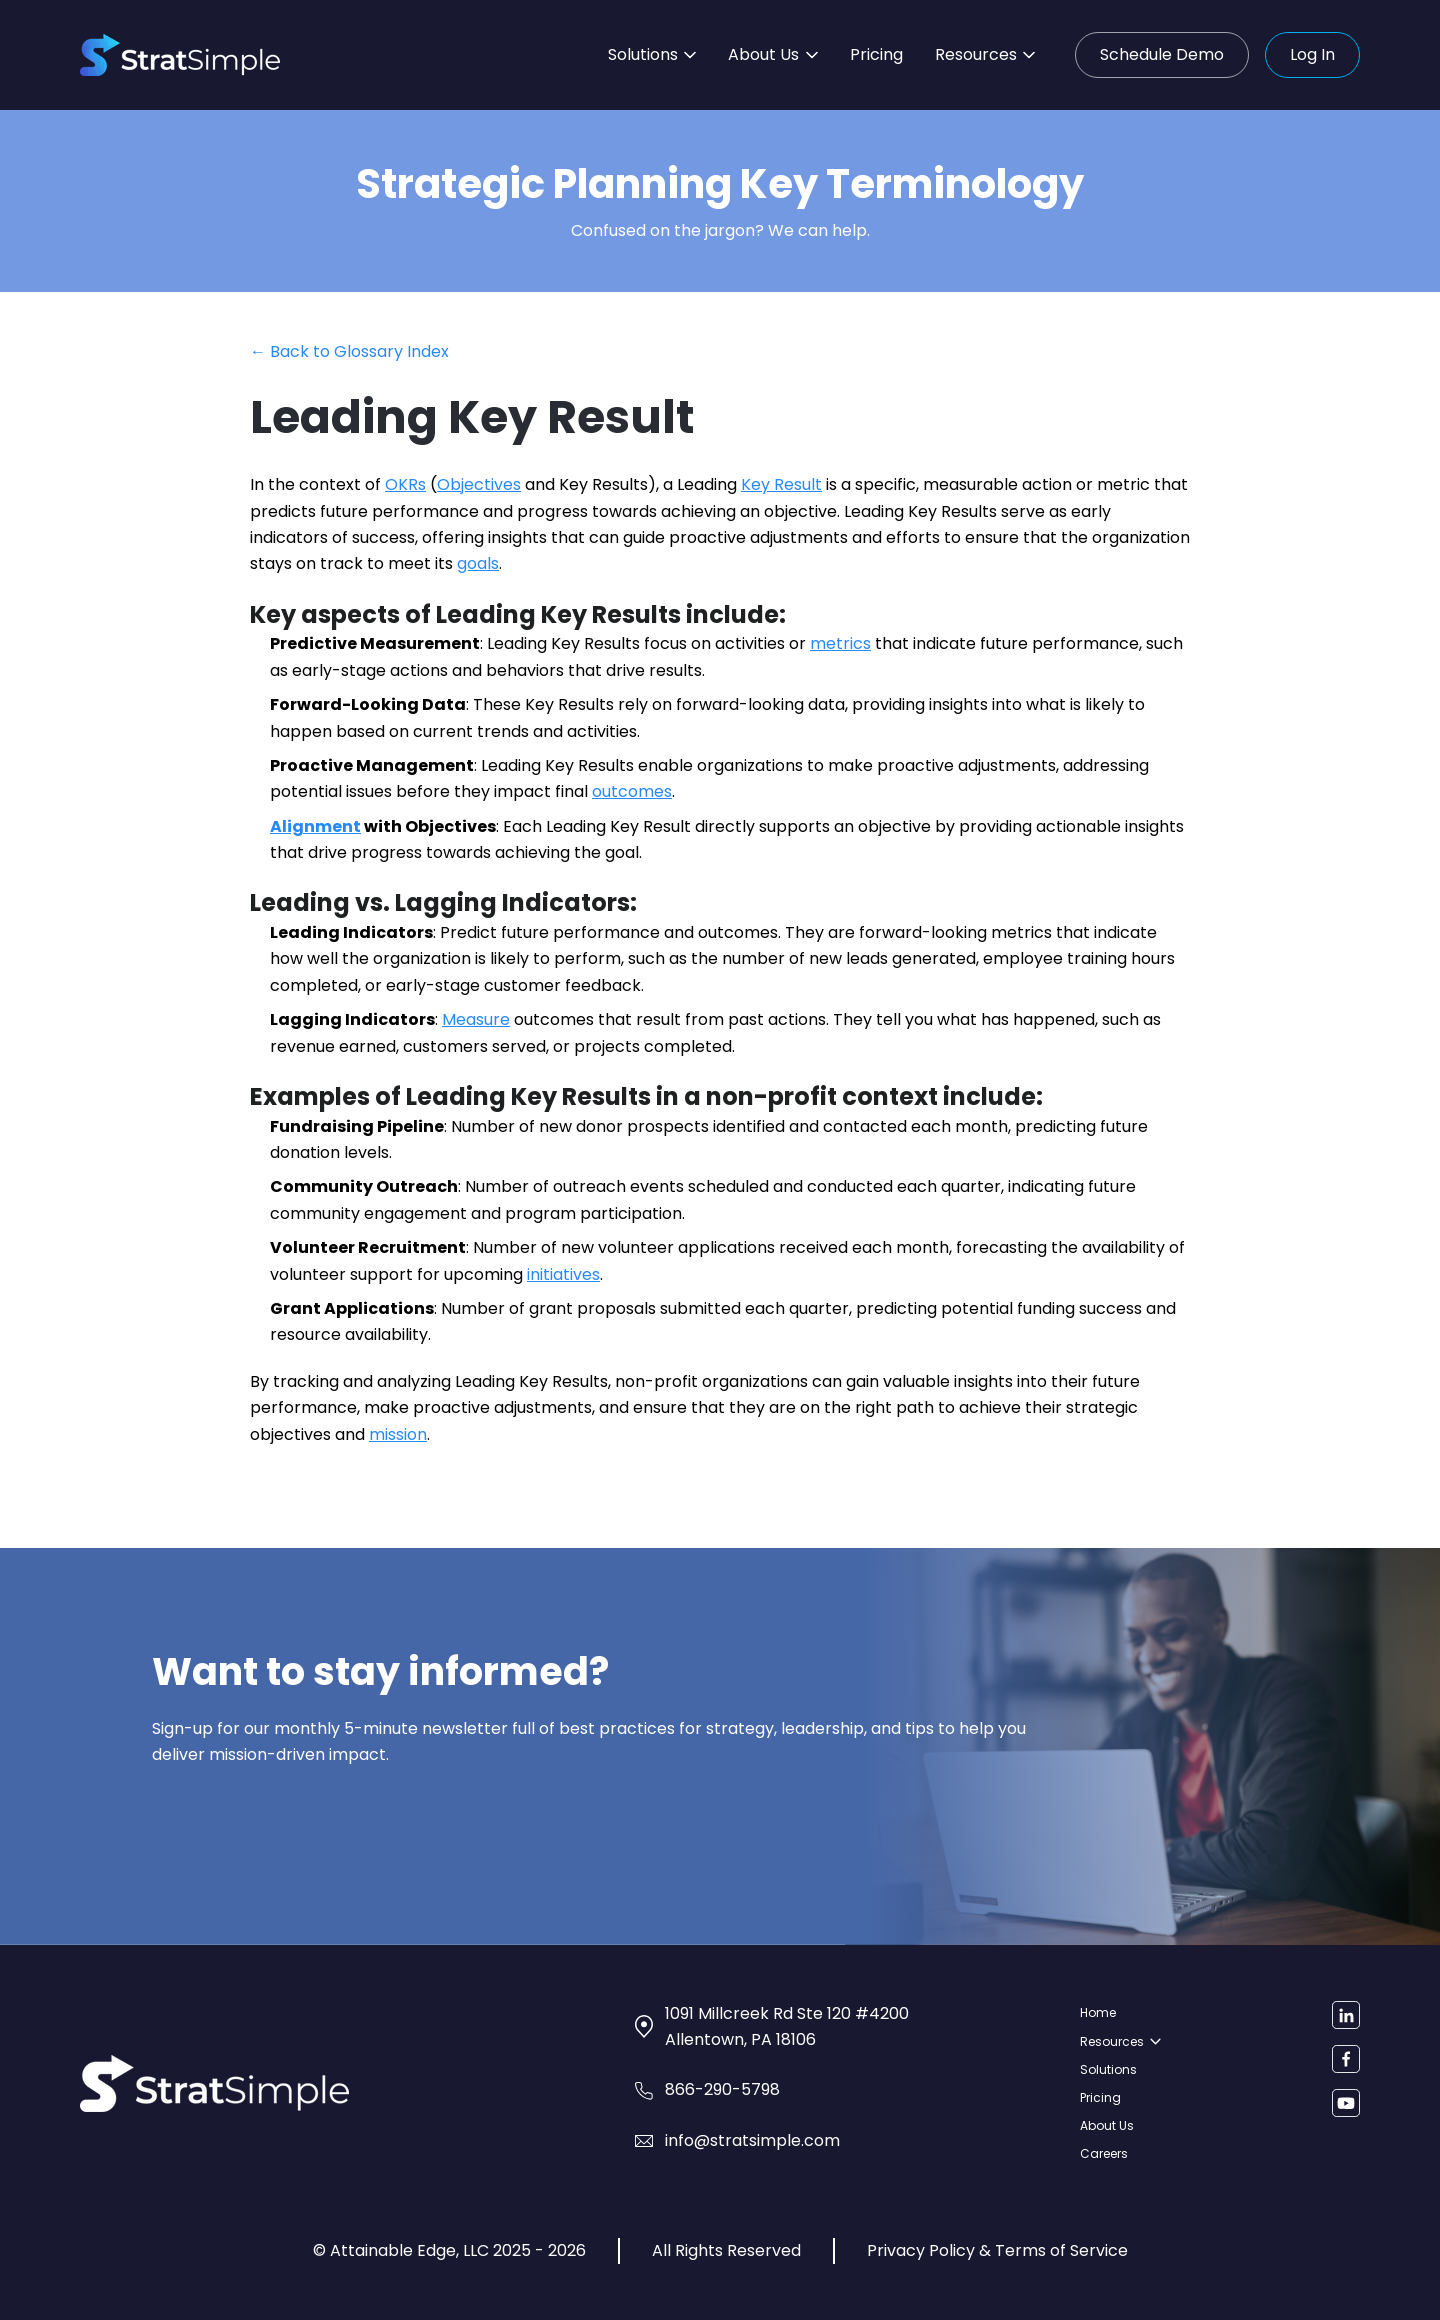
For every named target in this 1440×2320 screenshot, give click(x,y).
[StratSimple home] (180, 55)
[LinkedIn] (1346, 2015)
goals (478, 563)
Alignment (315, 826)
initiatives (563, 1274)
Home (1098, 2012)
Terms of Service (1061, 2250)
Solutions (652, 54)
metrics (840, 643)
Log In (1312, 54)
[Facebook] (1346, 2059)
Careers (1104, 2153)
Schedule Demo (1162, 54)
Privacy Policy (921, 2250)
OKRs (405, 484)
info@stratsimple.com (752, 2140)
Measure (476, 1019)
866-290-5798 (722, 2089)
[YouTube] (1346, 2103)
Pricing (876, 54)
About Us (772, 54)
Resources (985, 54)
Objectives (479, 484)
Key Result (781, 484)
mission (398, 1434)
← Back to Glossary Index (349, 351)
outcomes (632, 791)
